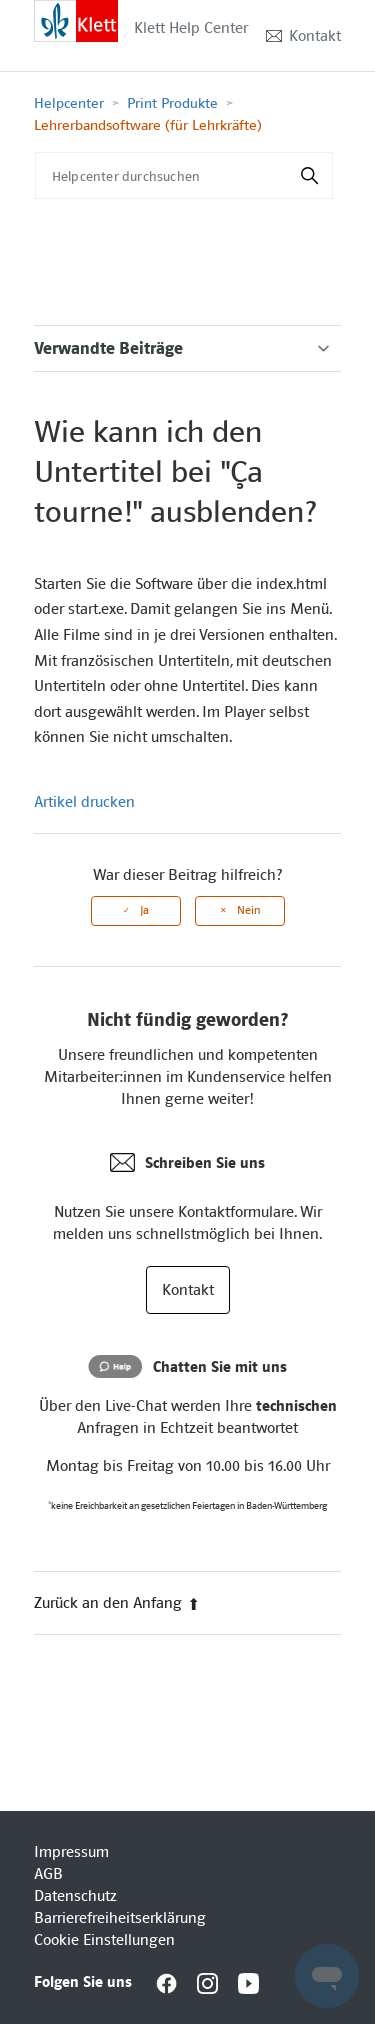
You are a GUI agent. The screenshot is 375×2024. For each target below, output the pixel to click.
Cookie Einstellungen (104, 1940)
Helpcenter (69, 103)
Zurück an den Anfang (117, 1603)
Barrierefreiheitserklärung (120, 1918)
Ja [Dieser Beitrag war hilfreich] (144, 910)
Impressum (71, 1852)
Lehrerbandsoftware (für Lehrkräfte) (148, 125)
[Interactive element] (76, 20)
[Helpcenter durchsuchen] (184, 175)
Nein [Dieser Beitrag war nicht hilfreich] (248, 910)
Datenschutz (75, 1896)
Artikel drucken (84, 802)
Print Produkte (172, 103)
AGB (48, 1874)
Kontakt (315, 36)
